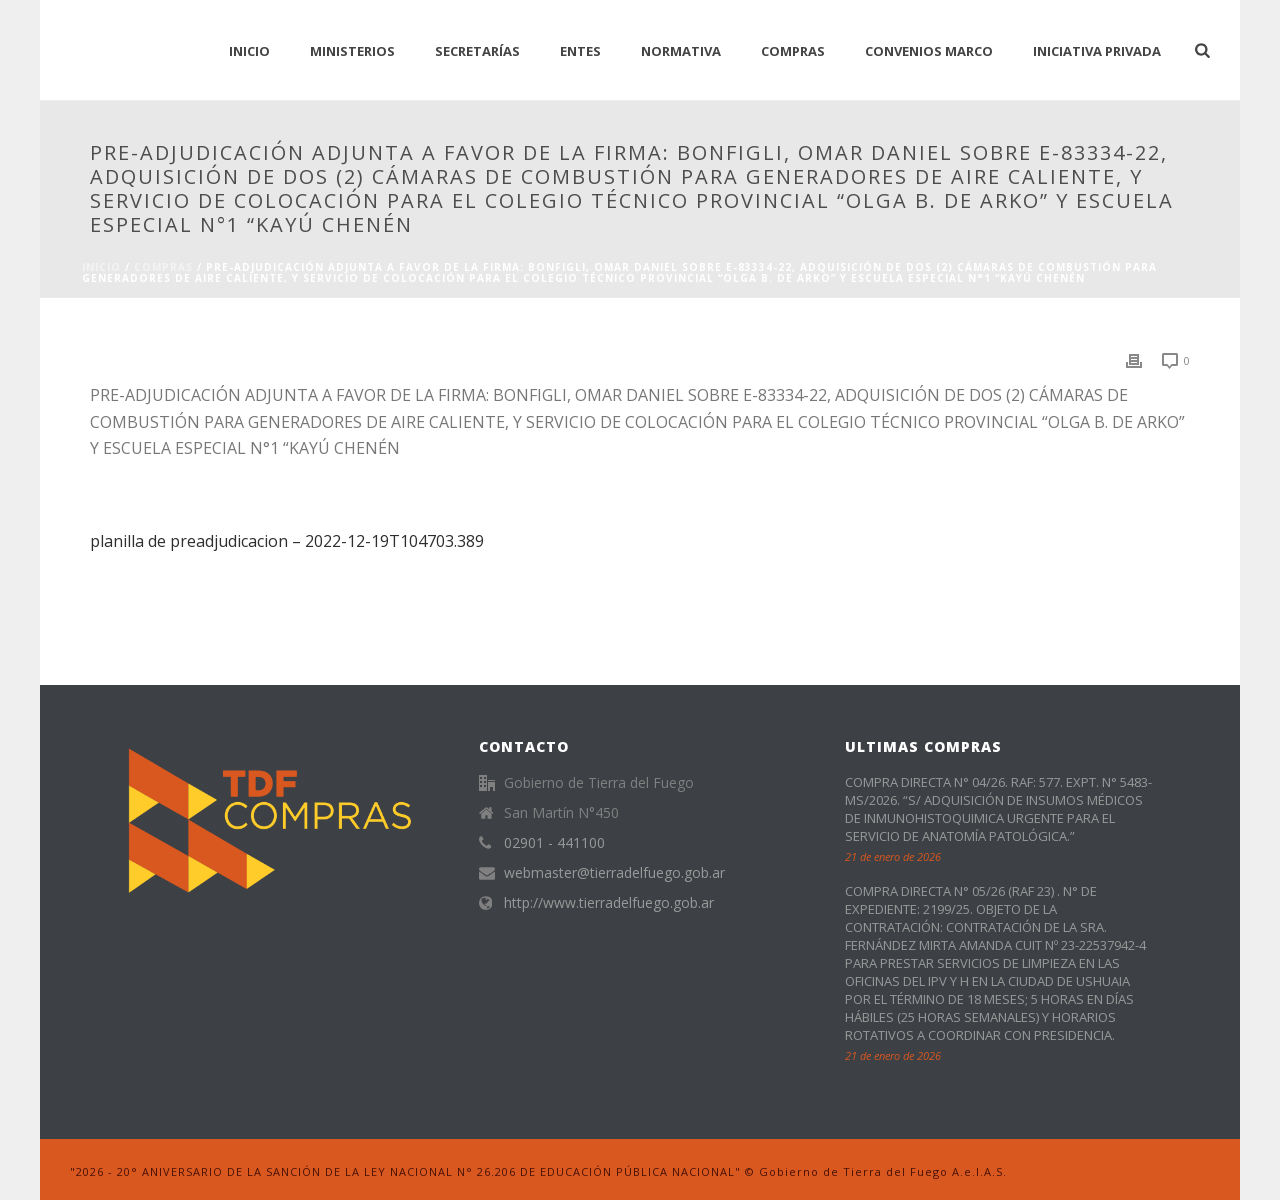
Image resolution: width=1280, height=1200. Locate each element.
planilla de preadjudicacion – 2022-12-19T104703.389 (287, 541)
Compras (793, 51)
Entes (580, 51)
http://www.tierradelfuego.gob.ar (609, 903)
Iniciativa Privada (1097, 51)
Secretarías (477, 51)
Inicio (101, 267)
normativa (681, 51)
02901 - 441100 (554, 843)
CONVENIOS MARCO (929, 51)
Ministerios (352, 51)
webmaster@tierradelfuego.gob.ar (614, 873)
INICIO (249, 51)
